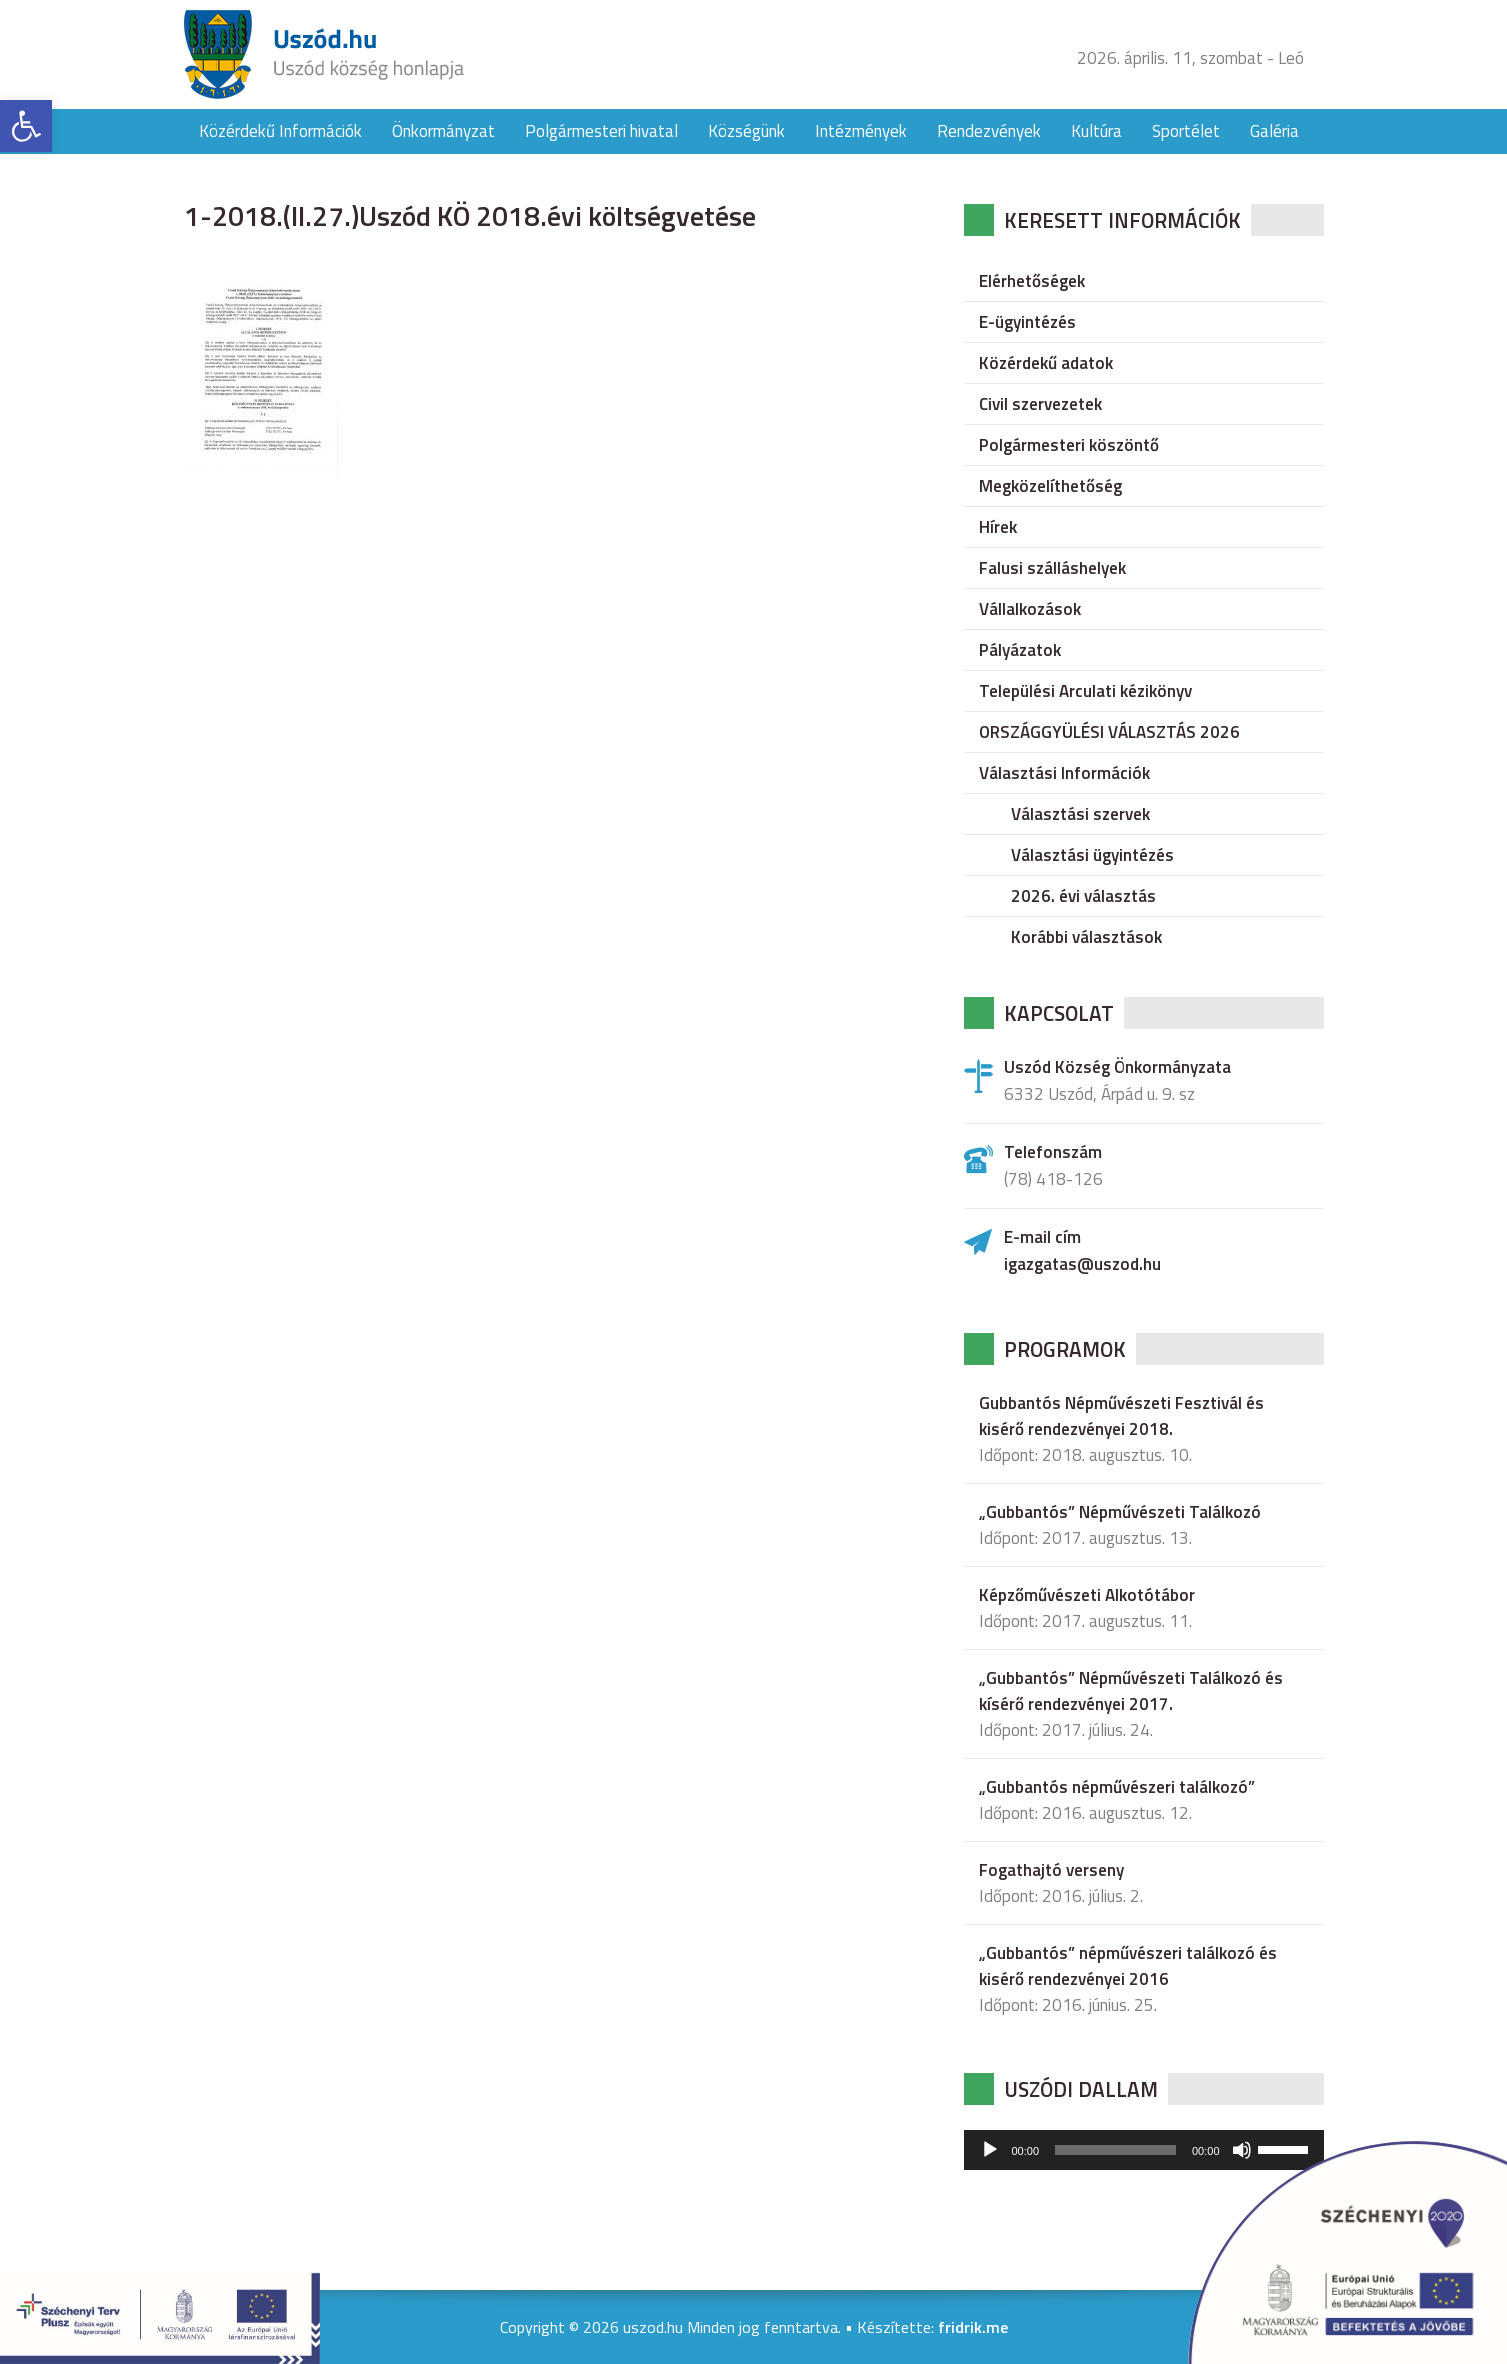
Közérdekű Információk (280, 131)
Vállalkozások (1030, 609)
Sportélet (1186, 131)
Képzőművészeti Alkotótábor (1087, 1595)
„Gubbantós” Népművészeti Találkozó (1120, 1512)
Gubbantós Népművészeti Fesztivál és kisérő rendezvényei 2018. (1121, 1416)
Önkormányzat (443, 131)
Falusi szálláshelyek (1052, 568)
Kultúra (1096, 131)
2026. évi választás (1083, 896)
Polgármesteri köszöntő (1069, 445)
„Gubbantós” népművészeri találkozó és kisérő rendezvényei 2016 (1128, 1966)
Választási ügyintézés (1092, 855)
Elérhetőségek (1032, 281)
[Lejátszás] (990, 2150)
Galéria (1274, 131)
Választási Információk (1064, 773)
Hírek (998, 527)
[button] (26, 126)
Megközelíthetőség (1050, 486)
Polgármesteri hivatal (601, 131)
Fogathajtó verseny (1051, 1870)
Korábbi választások (1086, 937)
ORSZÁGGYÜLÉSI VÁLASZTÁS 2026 (1109, 732)
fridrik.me (973, 2327)
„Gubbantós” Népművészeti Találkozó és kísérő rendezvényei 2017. (1131, 1691)
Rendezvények (989, 131)
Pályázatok (1020, 650)
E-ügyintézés (1027, 322)
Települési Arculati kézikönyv (1085, 691)
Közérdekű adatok (1046, 363)
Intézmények (861, 131)
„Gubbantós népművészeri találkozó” (1117, 1787)
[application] (1144, 2150)
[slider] (1115, 2150)
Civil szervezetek (1040, 404)
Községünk (746, 131)
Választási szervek (1080, 814)
